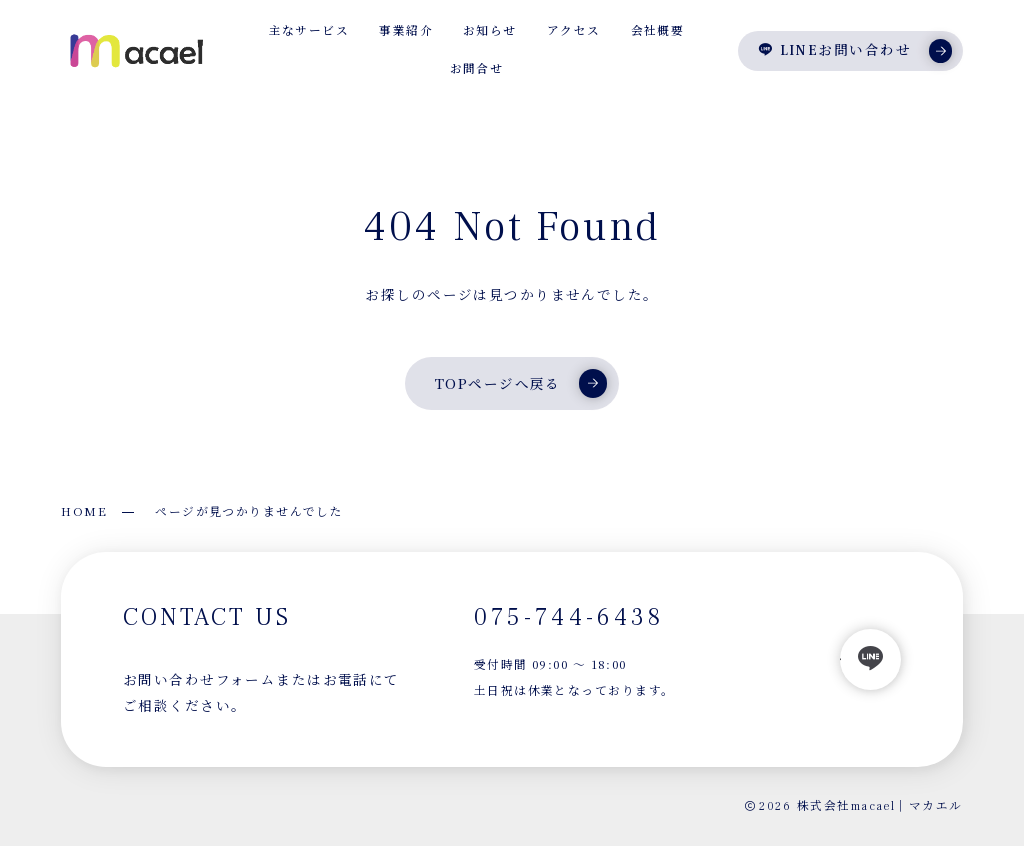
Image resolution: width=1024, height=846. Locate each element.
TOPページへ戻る (521, 383)
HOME (84, 511)
